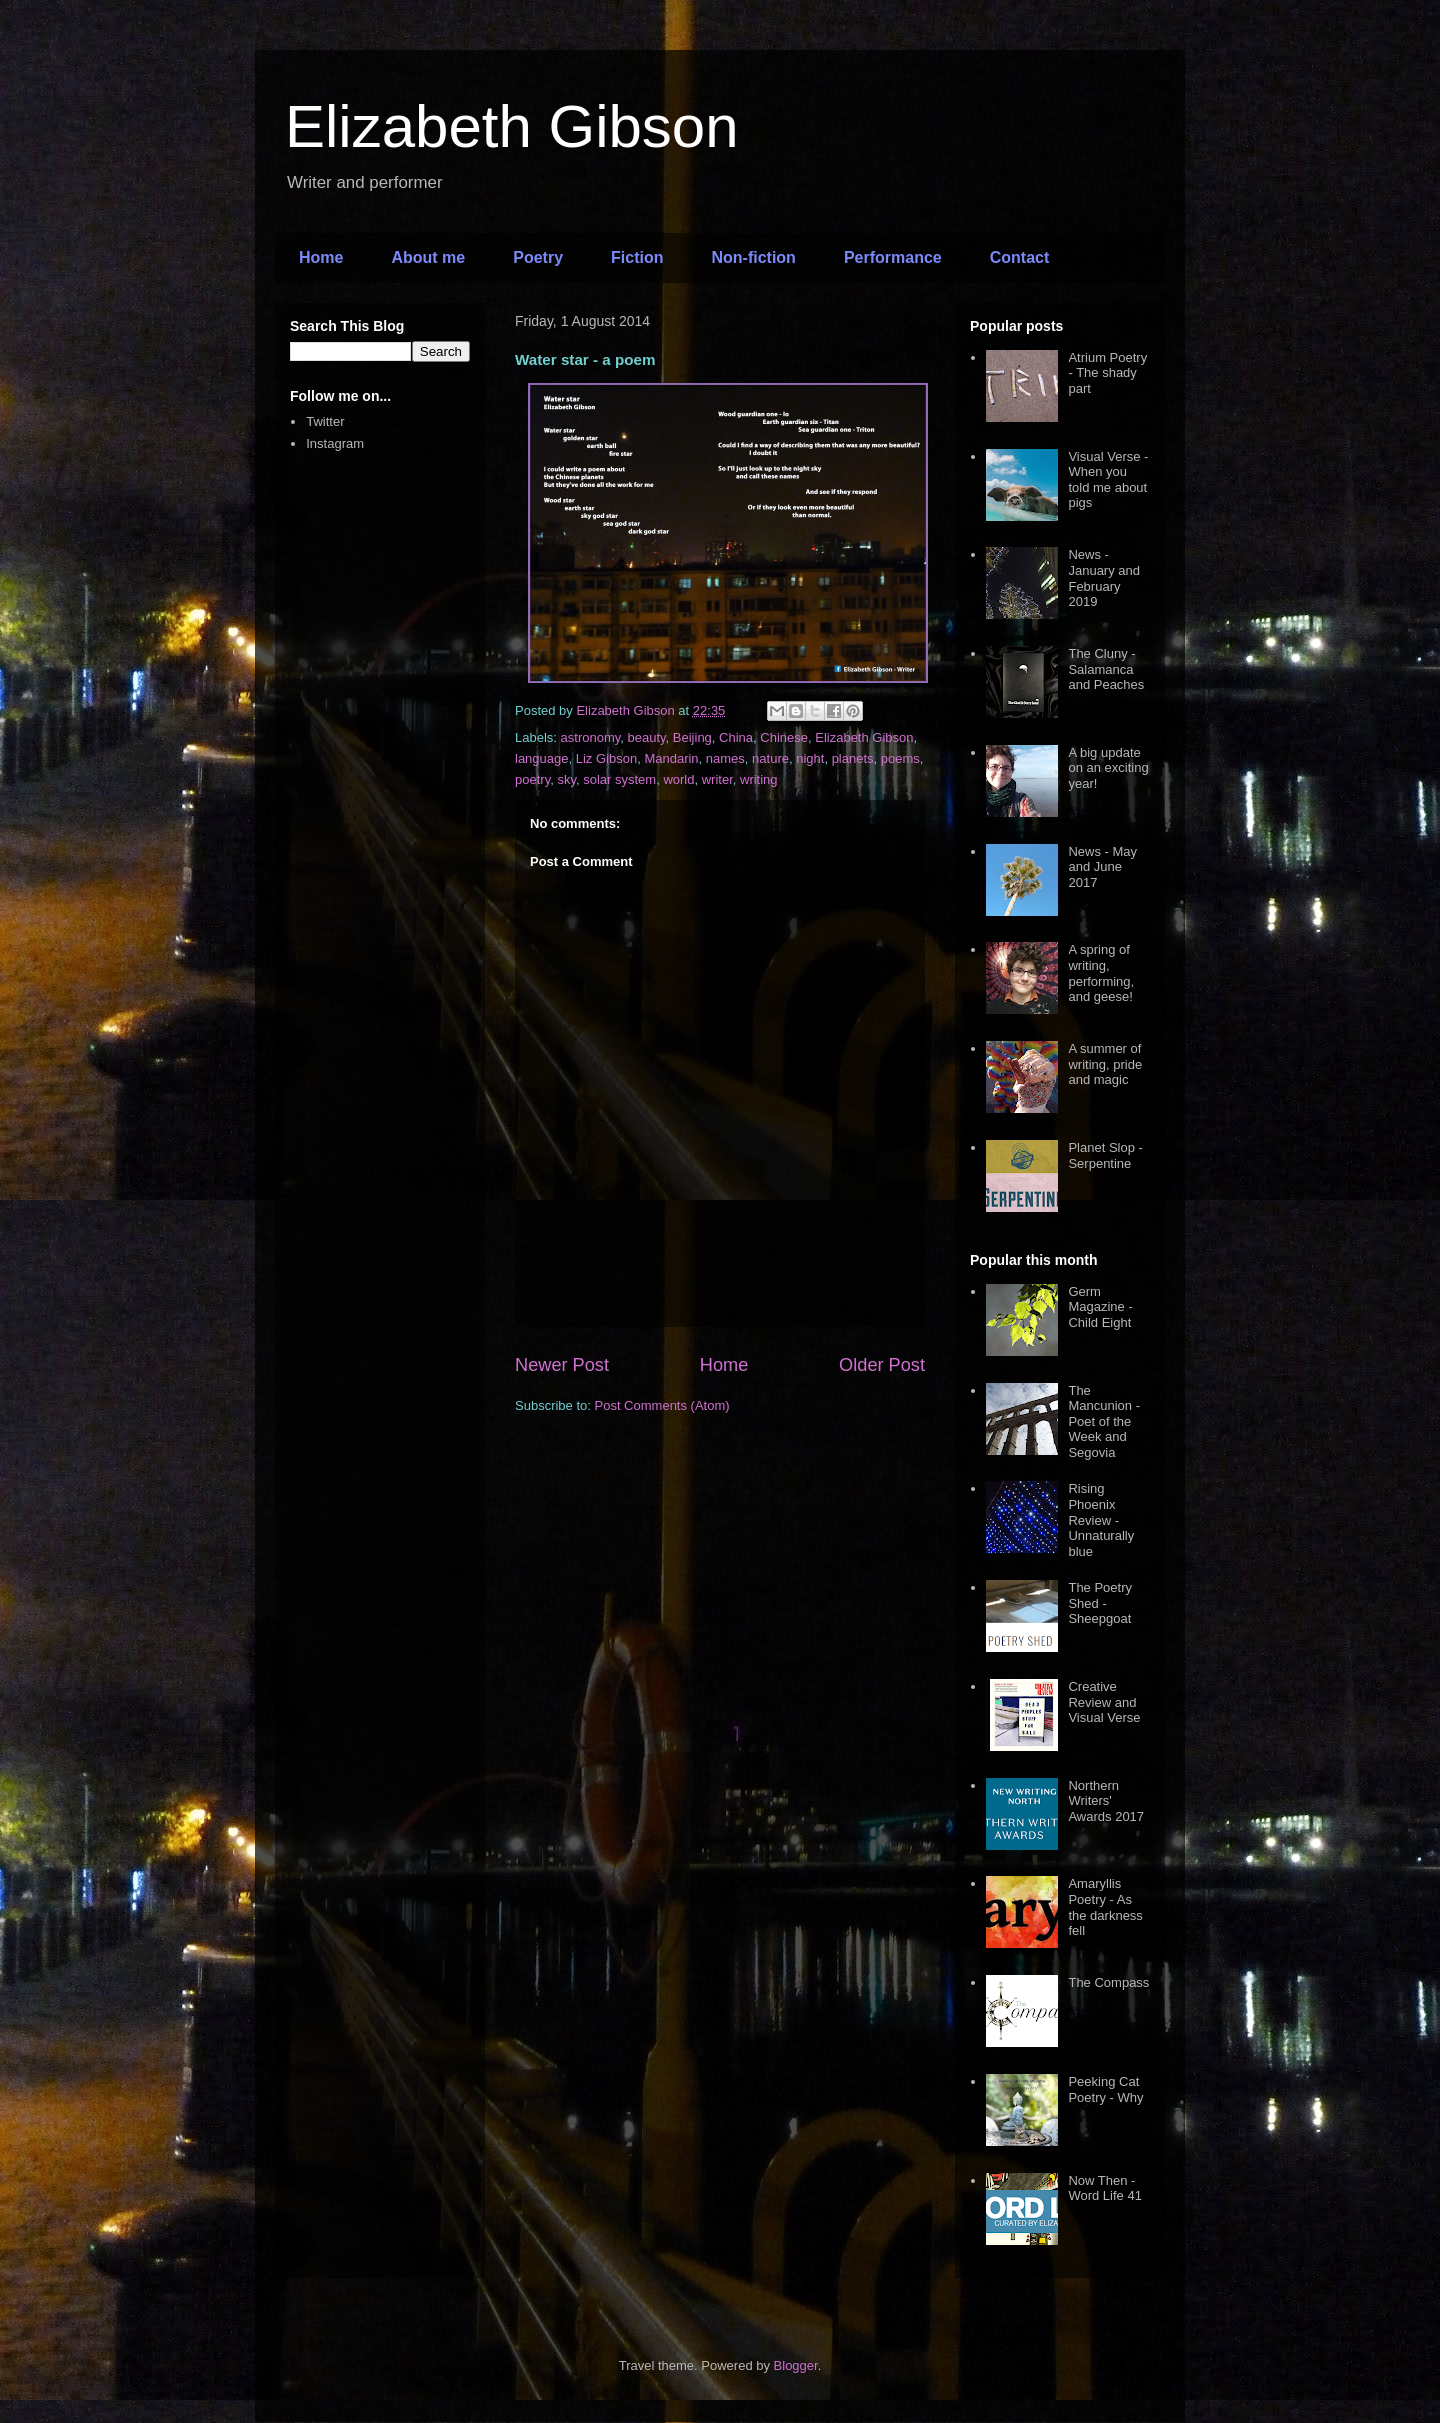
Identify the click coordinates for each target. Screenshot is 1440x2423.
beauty (647, 737)
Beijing (692, 737)
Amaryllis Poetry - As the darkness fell (1105, 1907)
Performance (893, 257)
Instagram (335, 443)
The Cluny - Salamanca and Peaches (1106, 669)
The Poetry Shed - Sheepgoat (1100, 1603)
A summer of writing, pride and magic (1105, 1064)
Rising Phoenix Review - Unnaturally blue (1101, 1519)
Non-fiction (753, 257)
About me (428, 257)
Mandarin (671, 758)
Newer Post (562, 1365)
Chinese (784, 737)
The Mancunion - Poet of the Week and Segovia (1104, 1421)
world (678, 779)
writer (717, 779)
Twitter (325, 421)
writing (759, 779)
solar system (619, 779)
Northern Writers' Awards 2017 (1106, 1801)
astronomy (591, 737)
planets (853, 758)
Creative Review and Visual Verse (1104, 1702)
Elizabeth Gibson (512, 126)
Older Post (882, 1365)
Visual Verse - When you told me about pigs (1108, 480)
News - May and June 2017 (1102, 867)
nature (770, 758)
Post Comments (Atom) (662, 1405)
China (736, 737)
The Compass (1108, 1982)
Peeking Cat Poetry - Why (1105, 2089)
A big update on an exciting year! (1108, 768)
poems (900, 758)
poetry (532, 779)
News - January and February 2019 (1104, 578)
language (542, 758)
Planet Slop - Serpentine (1105, 1155)
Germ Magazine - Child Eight (1100, 1307)
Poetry (538, 257)
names (725, 758)
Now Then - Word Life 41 (1104, 2188)
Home (321, 257)
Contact (1020, 257)
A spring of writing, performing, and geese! (1101, 973)
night (810, 758)
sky (566, 779)
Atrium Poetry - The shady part (1107, 373)
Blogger (796, 2365)
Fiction (637, 257)
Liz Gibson (606, 758)
